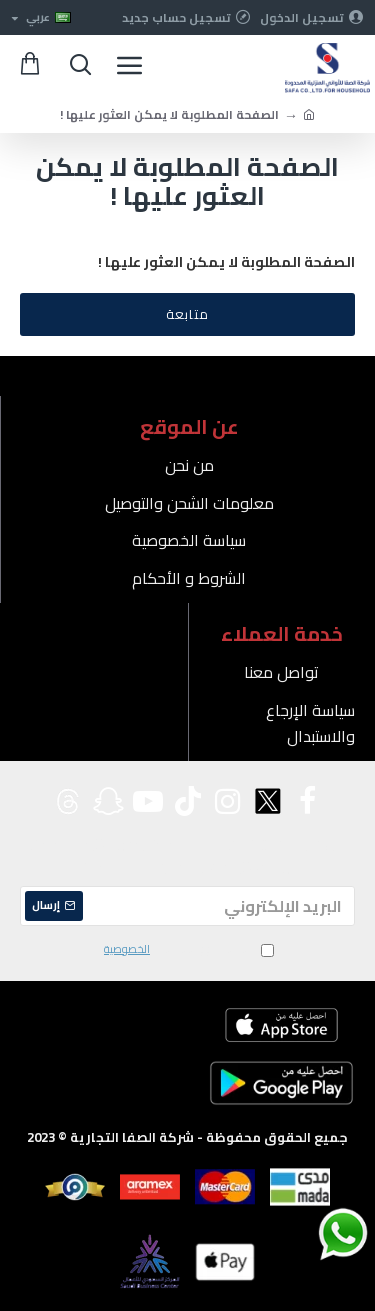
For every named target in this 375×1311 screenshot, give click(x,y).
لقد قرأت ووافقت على (187, 950)
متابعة (187, 314)
